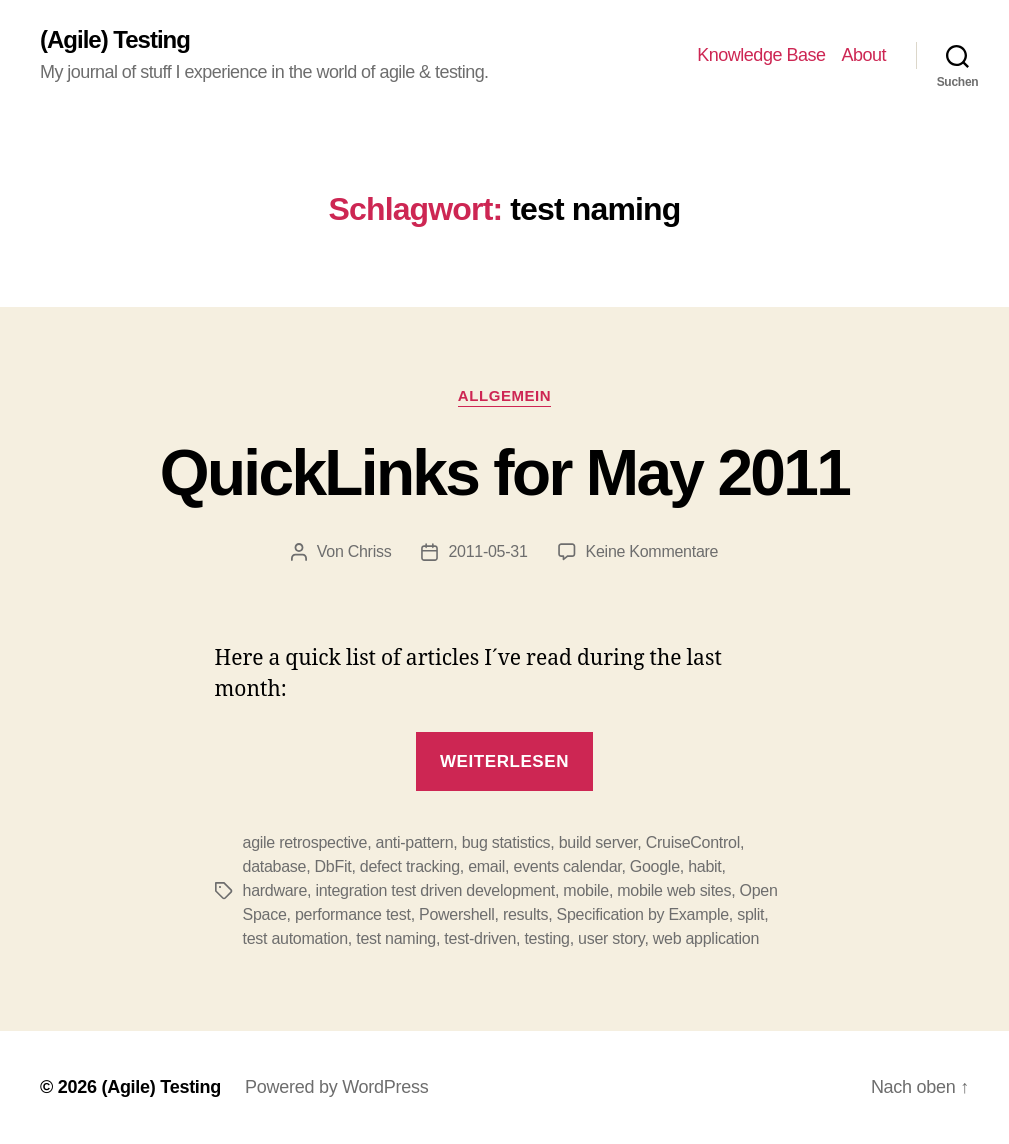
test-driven (480, 938)
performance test (353, 914)
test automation (295, 938)
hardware (275, 890)
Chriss (370, 551)
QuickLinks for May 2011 (504, 473)
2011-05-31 (487, 551)
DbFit (333, 866)
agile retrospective (305, 842)
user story (611, 938)
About (863, 55)
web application (706, 938)
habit (704, 866)
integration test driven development (435, 890)
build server (598, 842)
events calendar (567, 866)
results (525, 914)
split (750, 914)
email (486, 866)
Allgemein (504, 395)
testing (546, 938)
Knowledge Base (761, 55)
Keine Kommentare (652, 551)
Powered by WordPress (336, 1087)
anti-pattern (415, 842)
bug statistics (506, 842)
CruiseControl (693, 842)
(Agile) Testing (115, 40)
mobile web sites (674, 890)
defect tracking (410, 866)
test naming (396, 938)
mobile (586, 890)
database (275, 866)
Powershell (457, 914)
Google (655, 866)
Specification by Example (643, 914)
